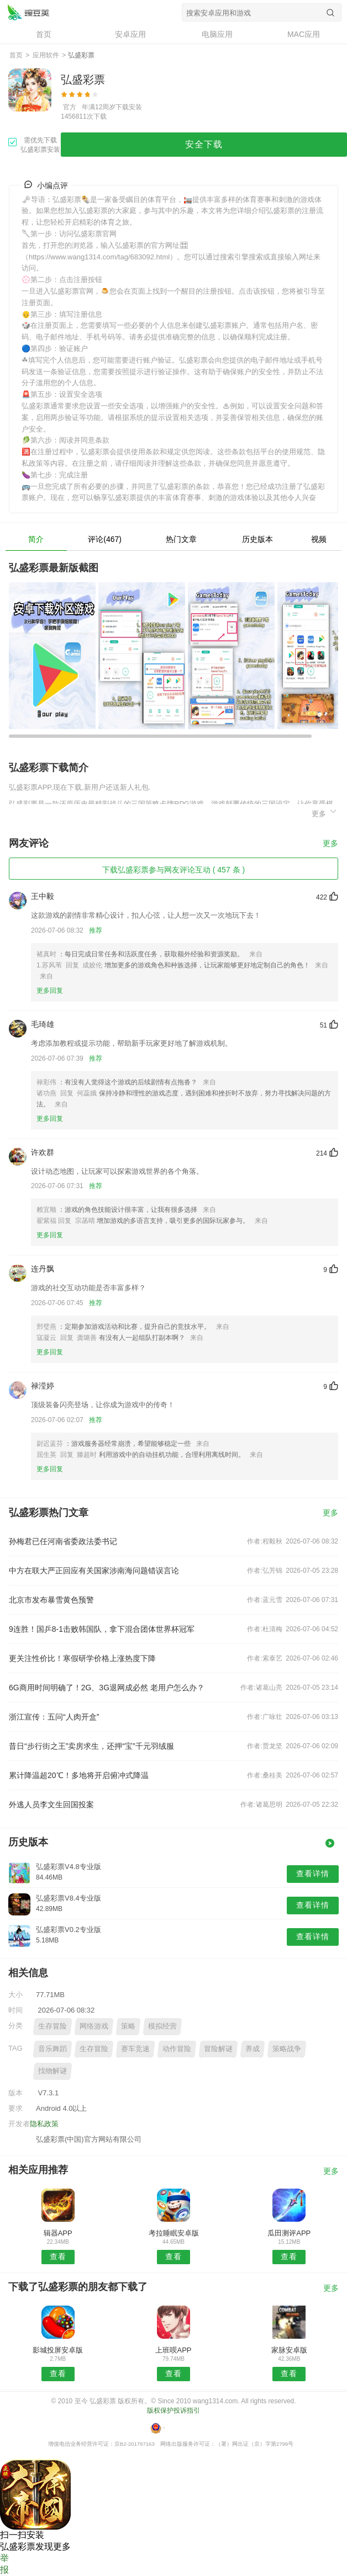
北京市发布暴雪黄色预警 (51, 1599)
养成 (252, 2049)
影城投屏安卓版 (58, 2350)
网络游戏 (94, 2026)
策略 (128, 2026)
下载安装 (128, 107)
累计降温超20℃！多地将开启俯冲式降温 (79, 1775)
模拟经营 (162, 2026)
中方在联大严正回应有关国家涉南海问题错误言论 (94, 1570)
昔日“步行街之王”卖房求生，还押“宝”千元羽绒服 (91, 1746)
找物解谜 (52, 2071)
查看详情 (312, 1873)
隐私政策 (44, 2124)
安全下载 (204, 144)
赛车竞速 (135, 2049)
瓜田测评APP (289, 2233)
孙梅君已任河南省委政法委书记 (63, 1541)
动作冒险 (176, 2049)
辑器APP (58, 2233)
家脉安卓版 (289, 2350)
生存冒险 (52, 2026)
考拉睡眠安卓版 (174, 2233)
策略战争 (286, 2049)
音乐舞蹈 (52, 2049)
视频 (319, 539)
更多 (325, 812)
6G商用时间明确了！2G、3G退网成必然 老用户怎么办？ (106, 1687)
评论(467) (105, 539)
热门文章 (181, 539)
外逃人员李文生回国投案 (51, 1804)
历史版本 (257, 539)
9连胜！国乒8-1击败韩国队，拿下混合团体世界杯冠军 (101, 1629)
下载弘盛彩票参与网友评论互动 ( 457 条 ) (173, 869)
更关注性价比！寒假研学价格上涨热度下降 (82, 1658)
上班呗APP (173, 2350)
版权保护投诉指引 (173, 2410)
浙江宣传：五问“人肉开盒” (54, 1716)
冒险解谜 (218, 2049)
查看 (58, 2256)
